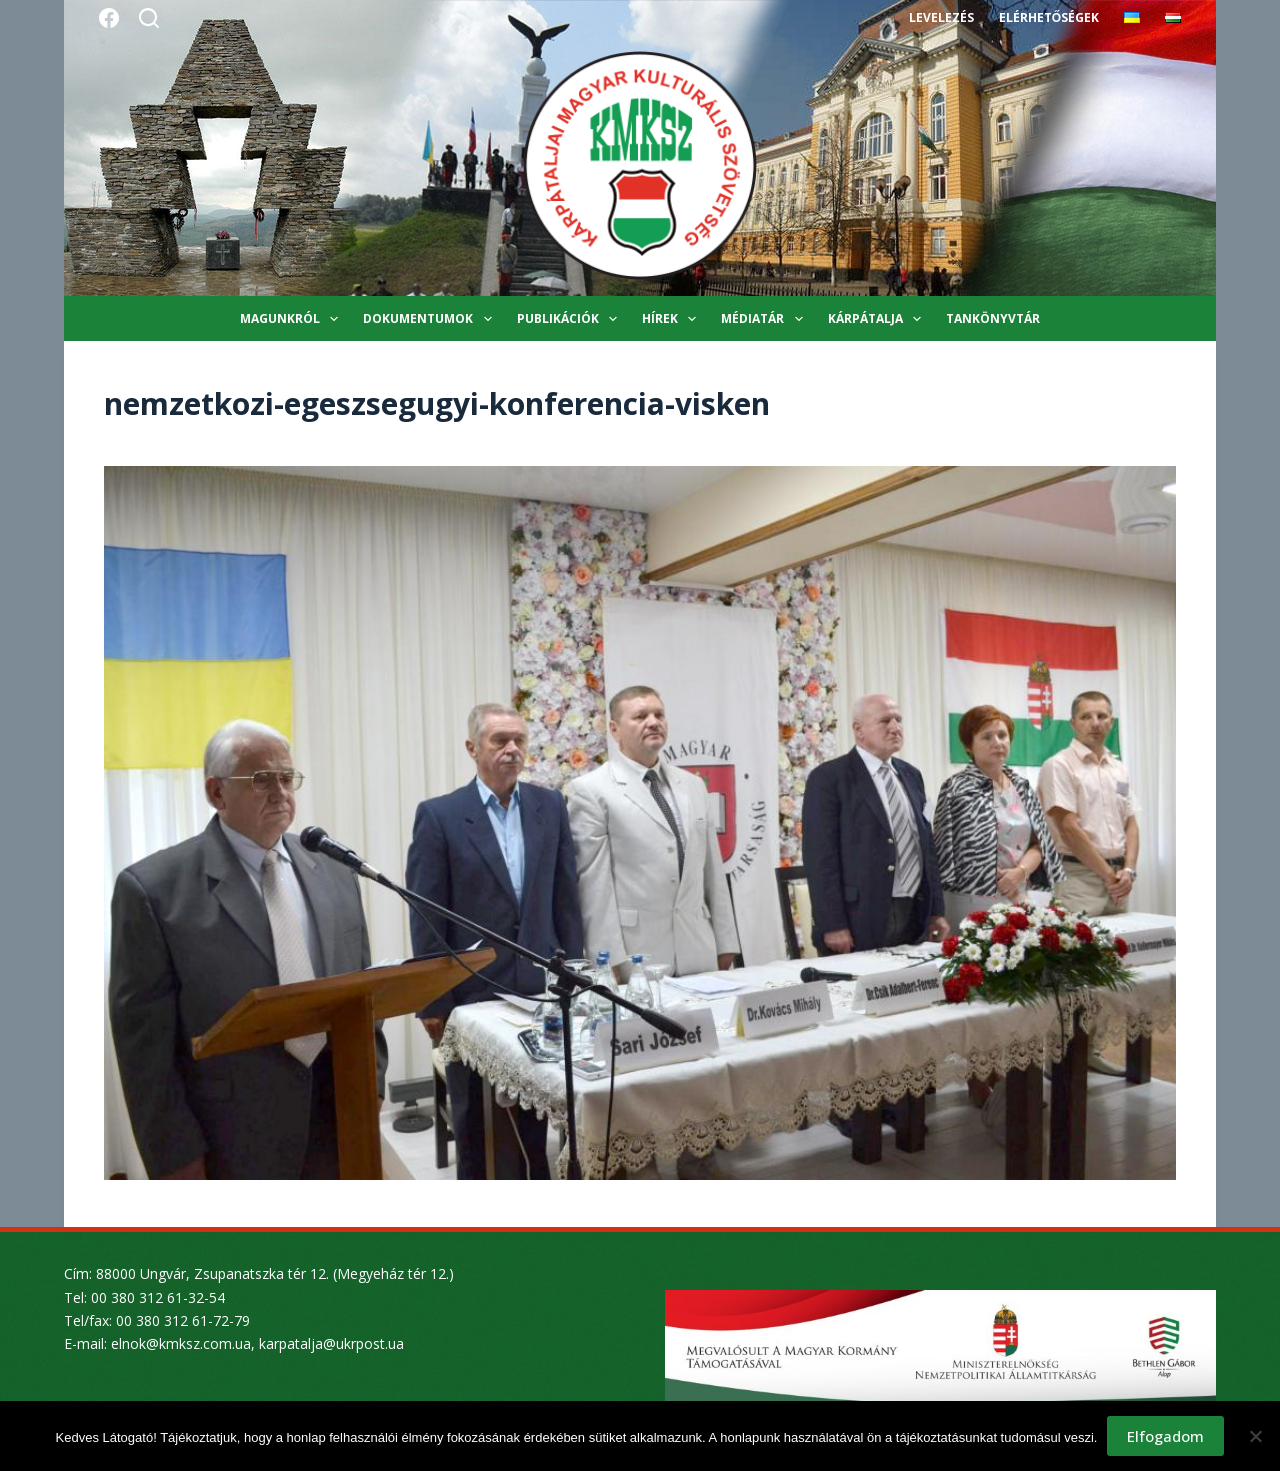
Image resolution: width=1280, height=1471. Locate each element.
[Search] (149, 18)
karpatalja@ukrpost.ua (331, 1343)
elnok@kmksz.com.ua (181, 1343)
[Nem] (1255, 1436)
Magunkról (293, 319)
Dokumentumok (431, 319)
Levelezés (941, 17)
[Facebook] (109, 18)
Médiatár (765, 319)
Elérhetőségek (1049, 17)
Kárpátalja (878, 319)
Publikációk (571, 319)
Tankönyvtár (993, 318)
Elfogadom (1165, 1436)
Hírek (673, 319)
